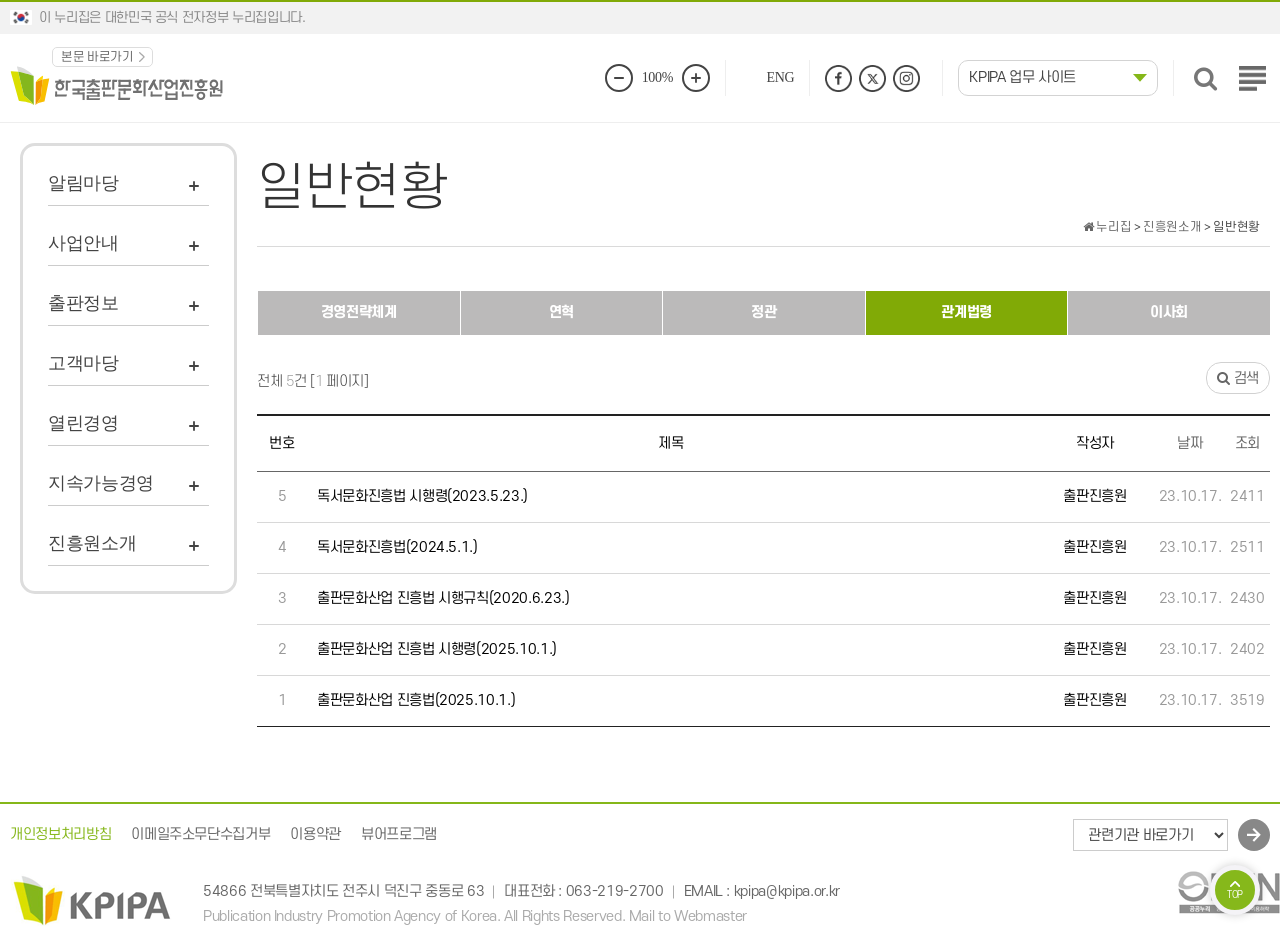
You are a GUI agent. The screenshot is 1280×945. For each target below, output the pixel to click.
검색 (1238, 378)
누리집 (1107, 227)
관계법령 (966, 312)
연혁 (561, 312)
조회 (1247, 443)
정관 (763, 312)
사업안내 (83, 243)
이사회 (1169, 312)
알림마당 (83, 183)
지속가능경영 (101, 483)
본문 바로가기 (97, 57)
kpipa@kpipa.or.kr (787, 891)
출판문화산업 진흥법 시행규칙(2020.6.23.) (443, 598)
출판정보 (83, 303)
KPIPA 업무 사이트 (1022, 77)
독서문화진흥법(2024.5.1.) (397, 547)
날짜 (1189, 443)
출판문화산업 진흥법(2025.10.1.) (416, 700)
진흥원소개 (92, 543)
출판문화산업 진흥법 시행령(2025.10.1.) (437, 649)
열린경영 (83, 423)
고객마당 (83, 363)
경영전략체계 (359, 312)
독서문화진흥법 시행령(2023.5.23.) (422, 496)
